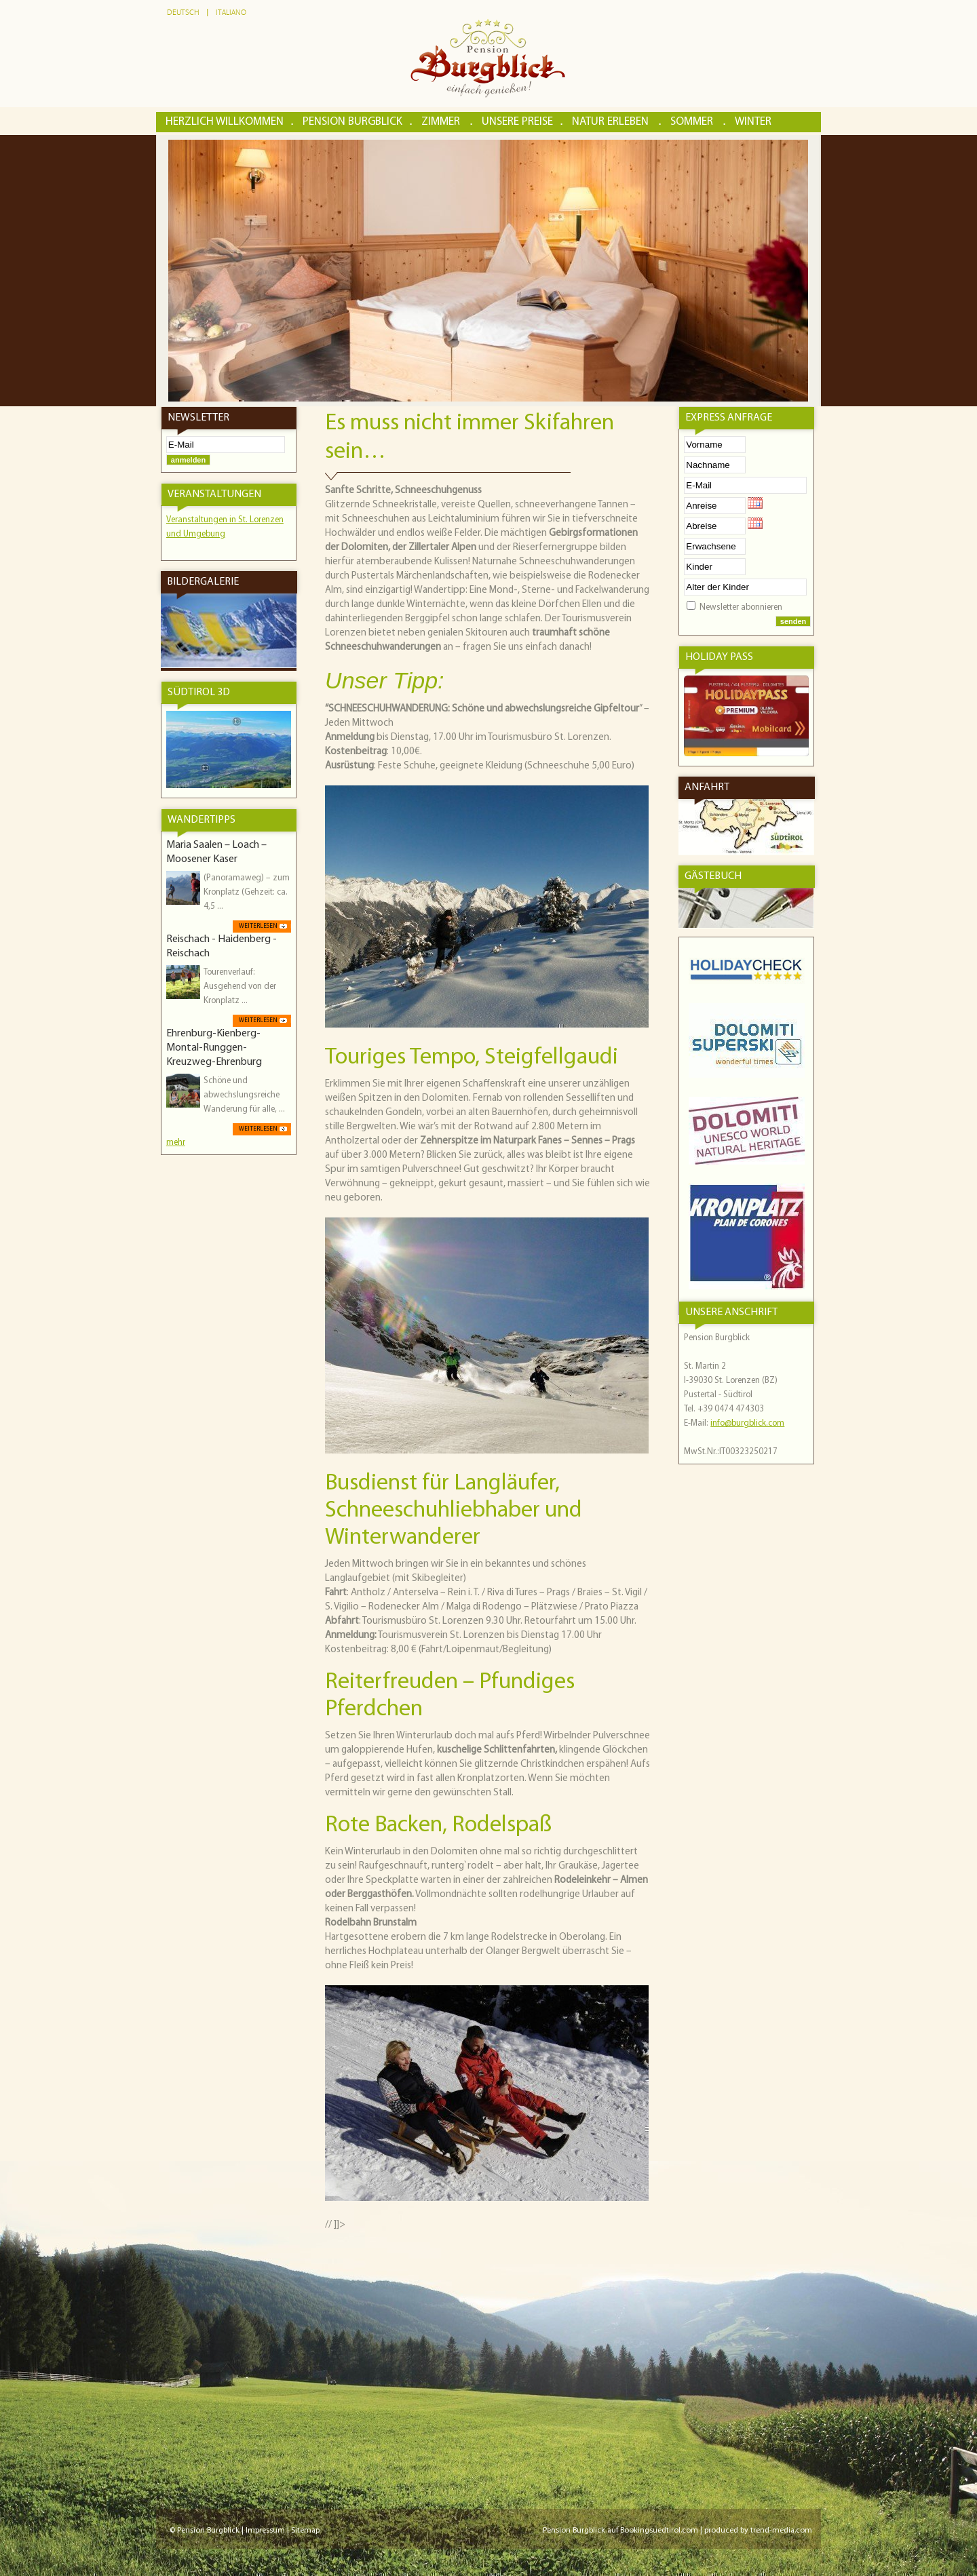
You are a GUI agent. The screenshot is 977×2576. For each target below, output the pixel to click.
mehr (175, 1142)
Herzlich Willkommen (225, 122)
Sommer (693, 122)
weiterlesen (258, 926)
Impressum (265, 2530)
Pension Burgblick (352, 122)
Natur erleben (611, 122)
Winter (753, 122)
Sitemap (305, 2530)
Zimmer (442, 122)
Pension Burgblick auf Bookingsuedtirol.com (620, 2530)
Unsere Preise (517, 122)
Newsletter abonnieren (741, 607)
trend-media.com (781, 2530)
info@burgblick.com (747, 1423)
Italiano (231, 12)
